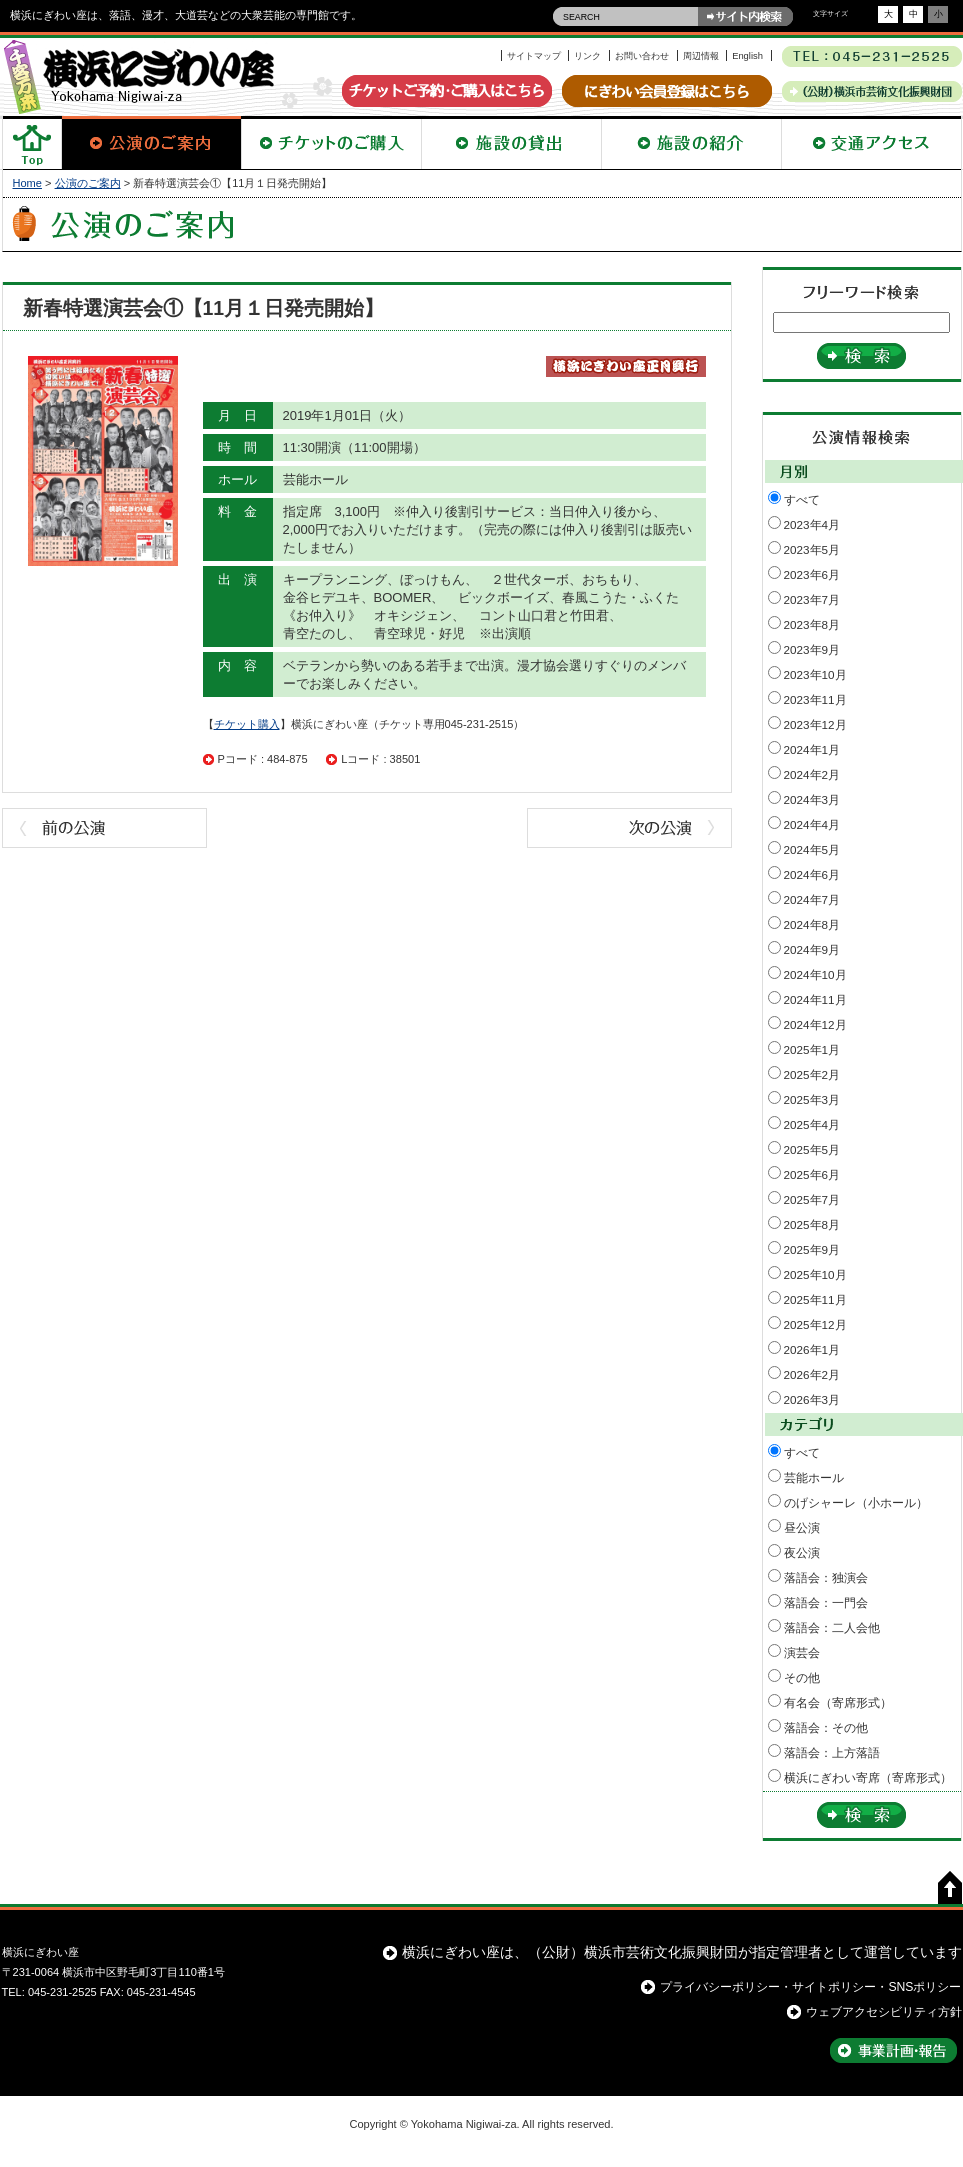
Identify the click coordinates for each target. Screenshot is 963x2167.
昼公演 (802, 1527)
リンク (587, 55)
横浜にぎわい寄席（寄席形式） (868, 1777)
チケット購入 (247, 724)
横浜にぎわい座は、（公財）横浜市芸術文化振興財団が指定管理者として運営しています (682, 1952)
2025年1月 (812, 1049)
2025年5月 (812, 1149)
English (747, 55)
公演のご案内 (88, 183)
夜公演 (802, 1552)
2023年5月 (812, 549)
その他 (802, 1677)
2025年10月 (815, 1274)
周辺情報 (701, 55)
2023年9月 (812, 649)
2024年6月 (812, 874)
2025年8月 (812, 1224)
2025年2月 (812, 1074)
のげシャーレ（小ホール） (856, 1502)
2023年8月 (812, 624)
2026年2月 (812, 1374)
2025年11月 (815, 1299)
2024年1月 (812, 749)
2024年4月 (812, 824)
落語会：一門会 (826, 1602)
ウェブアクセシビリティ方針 (884, 2012)
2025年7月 (812, 1199)
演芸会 (802, 1652)
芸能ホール (814, 1477)
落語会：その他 (826, 1727)
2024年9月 (812, 949)
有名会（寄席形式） (838, 1702)
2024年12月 (815, 1024)
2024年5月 (812, 849)
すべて (802, 499)
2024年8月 (812, 924)
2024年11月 (815, 999)
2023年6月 (812, 574)
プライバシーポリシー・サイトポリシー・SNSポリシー (810, 1987)
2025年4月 (812, 1124)
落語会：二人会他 (832, 1627)
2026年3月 (812, 1399)
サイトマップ (534, 55)
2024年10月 (815, 974)
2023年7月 (812, 599)
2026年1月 (812, 1349)
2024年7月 (812, 899)
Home (27, 183)
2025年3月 (812, 1099)
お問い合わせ (642, 55)
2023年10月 (815, 674)
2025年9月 (812, 1249)
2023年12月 (815, 724)
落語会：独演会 (826, 1577)
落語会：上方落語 (832, 1752)
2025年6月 (812, 1174)
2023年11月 (815, 699)
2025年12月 (815, 1324)
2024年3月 (812, 799)
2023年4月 (812, 524)
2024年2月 (812, 774)
